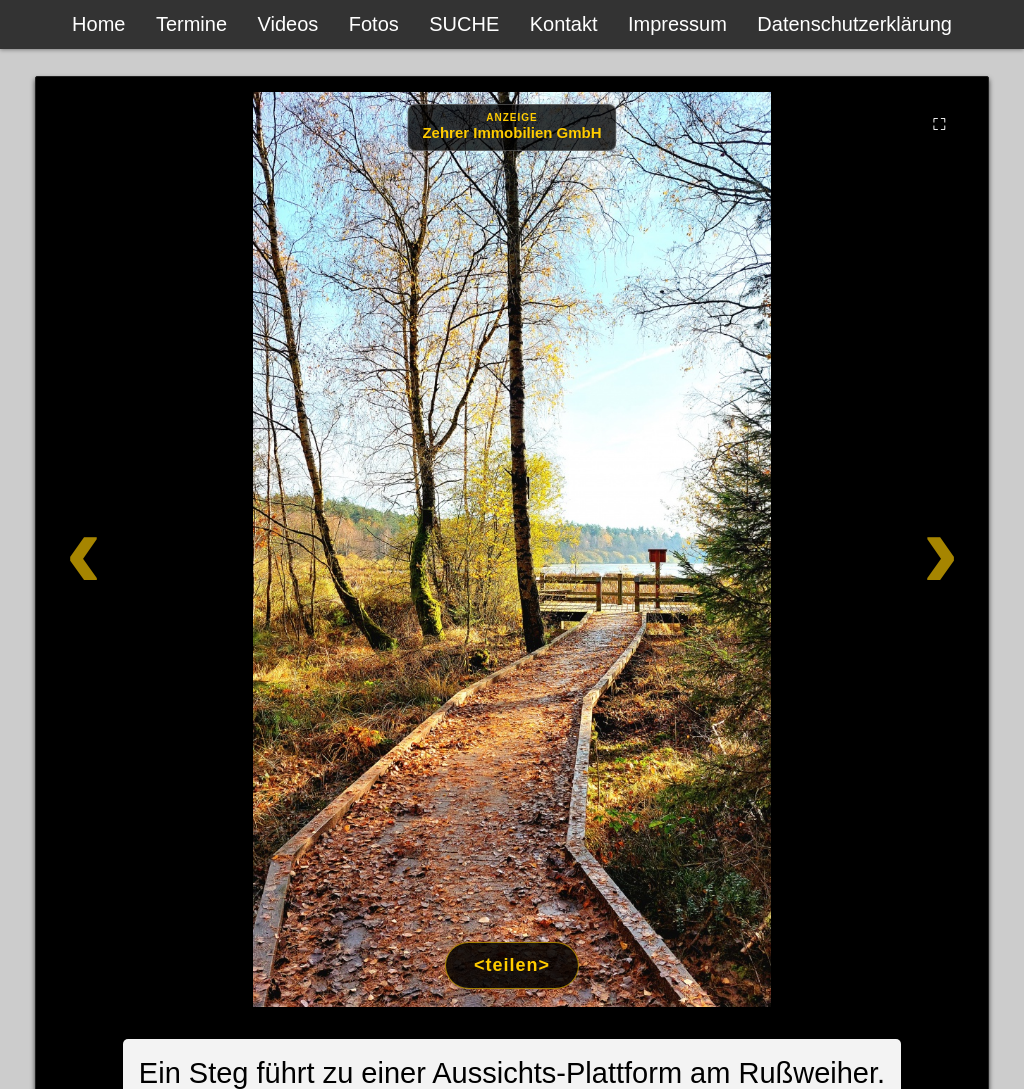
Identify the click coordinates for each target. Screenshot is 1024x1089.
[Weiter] (890, 549)
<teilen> (512, 965)
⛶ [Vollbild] (939, 124)
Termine (191, 24)
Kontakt (564, 24)
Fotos (374, 24)
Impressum (677, 24)
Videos (288, 24)
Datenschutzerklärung (854, 24)
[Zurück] (134, 549)
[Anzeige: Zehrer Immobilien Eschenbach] (511, 127)
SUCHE (464, 24)
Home (98, 24)
